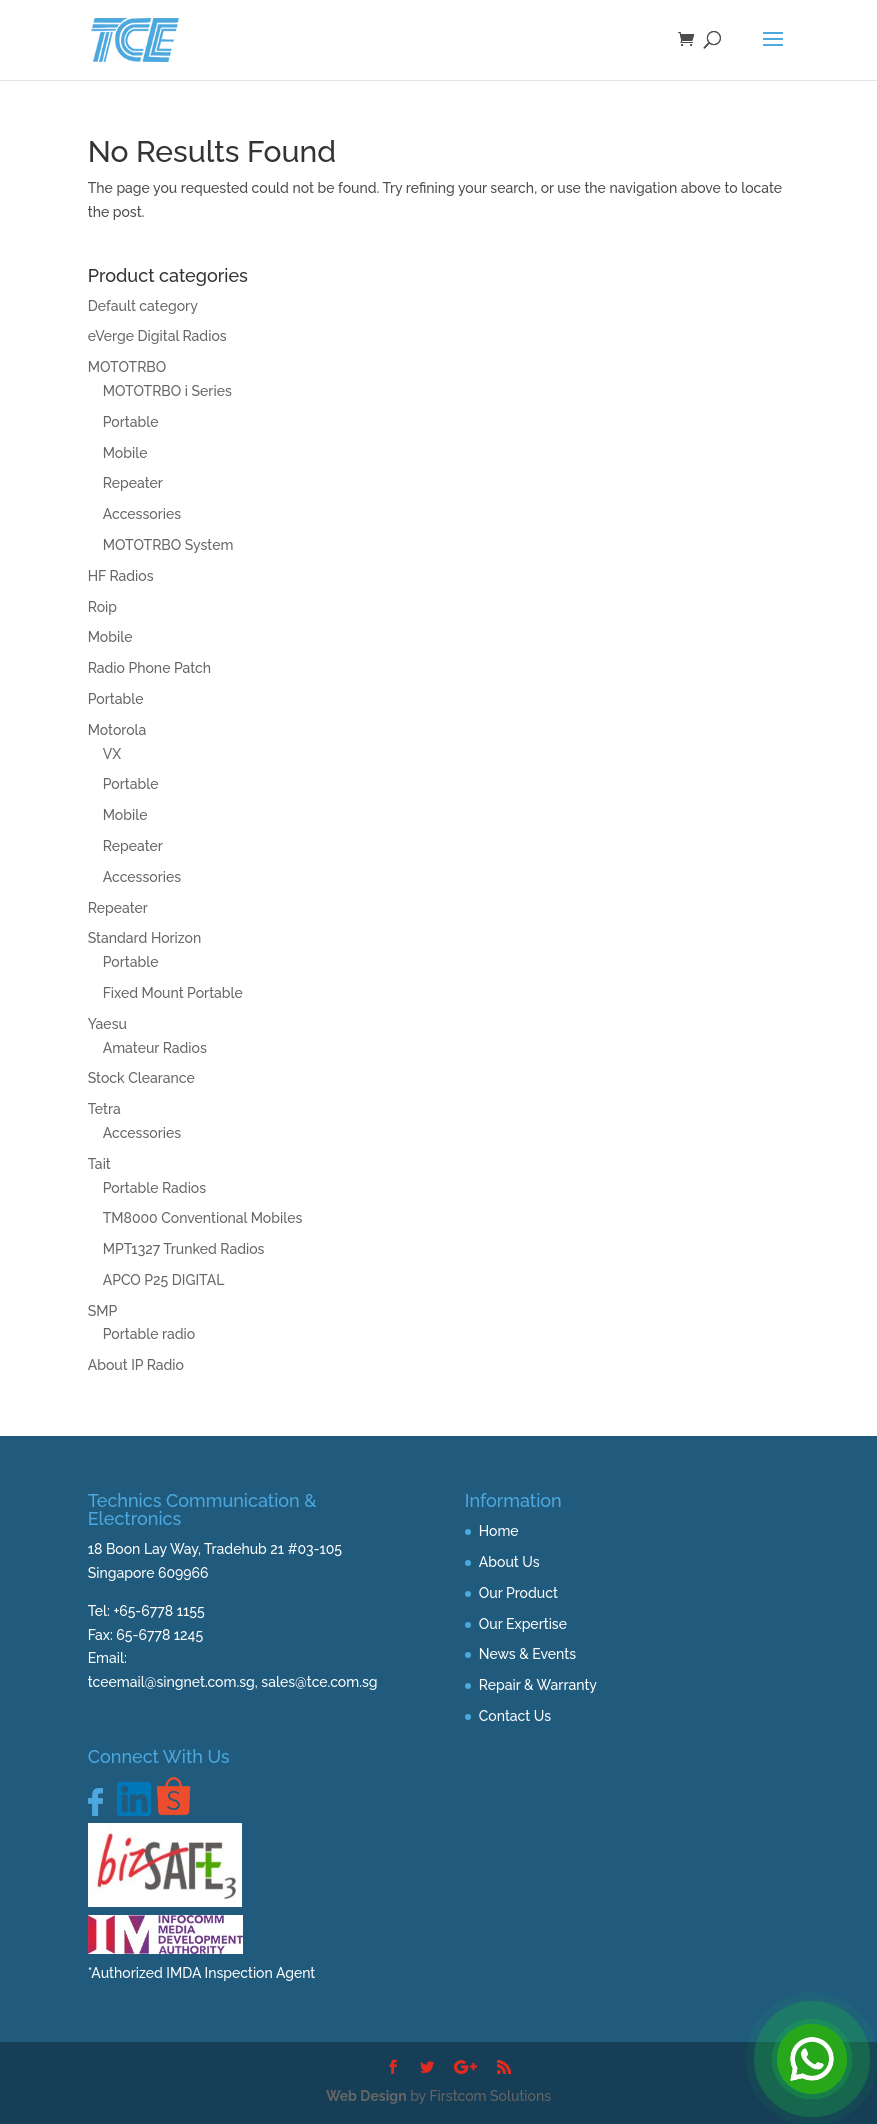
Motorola (117, 730)
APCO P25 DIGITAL (164, 1280)
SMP (102, 1311)
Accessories (142, 514)
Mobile (125, 453)
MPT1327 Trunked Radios (184, 1249)
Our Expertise (523, 1624)
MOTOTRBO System (168, 545)
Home (499, 1531)
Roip (102, 607)
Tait (99, 1164)
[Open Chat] (812, 2059)
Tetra (104, 1109)
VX (112, 754)
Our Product (518, 1593)
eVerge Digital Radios (157, 336)
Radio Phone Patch (149, 668)
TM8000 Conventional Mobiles (203, 1218)
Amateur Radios (155, 1048)
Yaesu (107, 1024)
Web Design (366, 2096)
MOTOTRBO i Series (167, 391)
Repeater (133, 483)
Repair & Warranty (538, 1685)
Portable (131, 422)
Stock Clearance (141, 1078)
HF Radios (121, 576)
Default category (143, 306)
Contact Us (515, 1716)
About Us (509, 1562)
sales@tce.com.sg (319, 1682)
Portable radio (149, 1334)
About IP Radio (136, 1365)
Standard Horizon (145, 938)
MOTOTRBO (127, 367)
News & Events (527, 1654)
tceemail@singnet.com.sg (171, 1682)
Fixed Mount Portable (173, 993)
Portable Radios (154, 1188)
